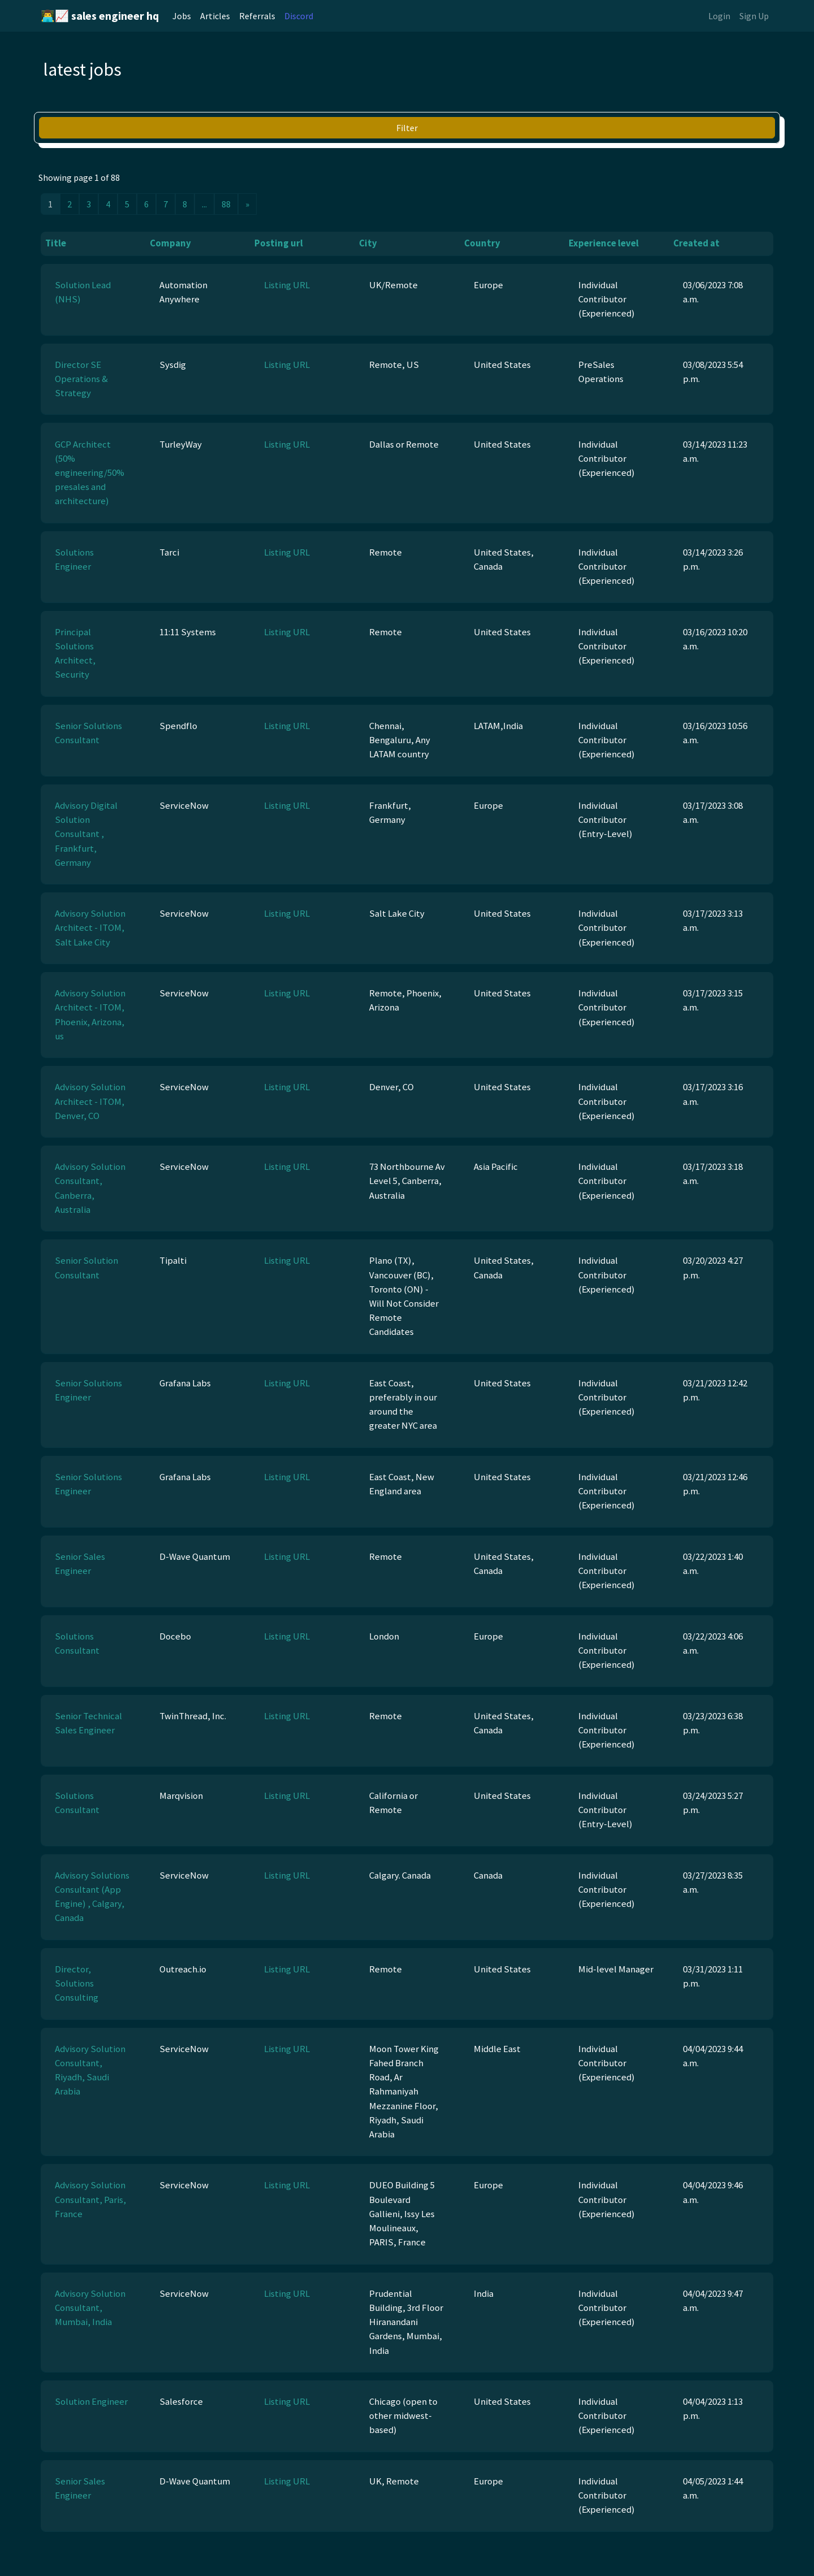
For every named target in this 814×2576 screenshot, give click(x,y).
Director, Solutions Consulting (76, 1983)
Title (55, 243)
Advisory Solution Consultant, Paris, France (90, 2199)
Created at (696, 243)
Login (719, 15)
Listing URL (287, 285)
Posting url (278, 243)
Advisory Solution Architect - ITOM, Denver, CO (90, 1101)
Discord (298, 15)
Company (170, 243)
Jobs (181, 15)
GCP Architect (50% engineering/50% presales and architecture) (89, 473)
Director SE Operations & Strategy (81, 378)
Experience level (604, 243)
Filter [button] (407, 127)
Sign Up (754, 15)
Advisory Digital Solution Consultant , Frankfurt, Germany (86, 834)
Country (482, 243)
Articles (215, 15)
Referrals (257, 15)
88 (226, 204)
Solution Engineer (91, 2401)
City (368, 243)
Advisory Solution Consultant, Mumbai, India (90, 2307)
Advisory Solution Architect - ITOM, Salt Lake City (90, 927)
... (204, 204)
